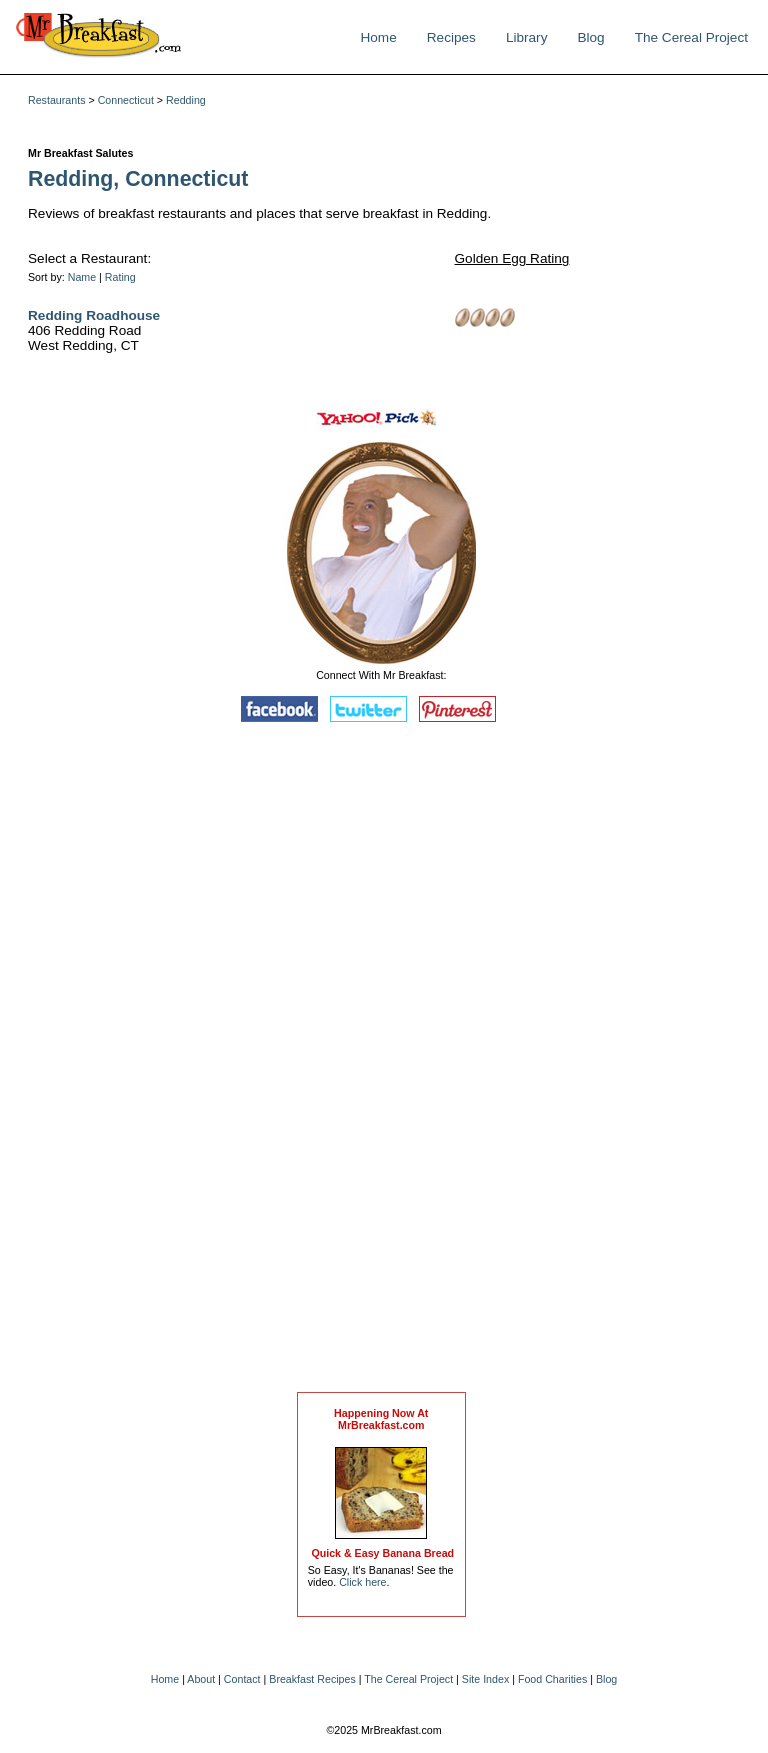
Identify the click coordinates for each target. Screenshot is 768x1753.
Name (82, 277)
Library (527, 37)
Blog (590, 37)
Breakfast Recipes (312, 1679)
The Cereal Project (691, 37)
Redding (186, 100)
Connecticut (126, 100)
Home (378, 37)
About (201, 1679)
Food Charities (552, 1679)
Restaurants (56, 100)
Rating (120, 277)
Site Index (485, 1679)
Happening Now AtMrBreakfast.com (381, 1419)
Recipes (451, 37)
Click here (362, 1582)
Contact (242, 1679)
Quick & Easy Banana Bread (382, 1553)
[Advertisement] (381, 1062)
